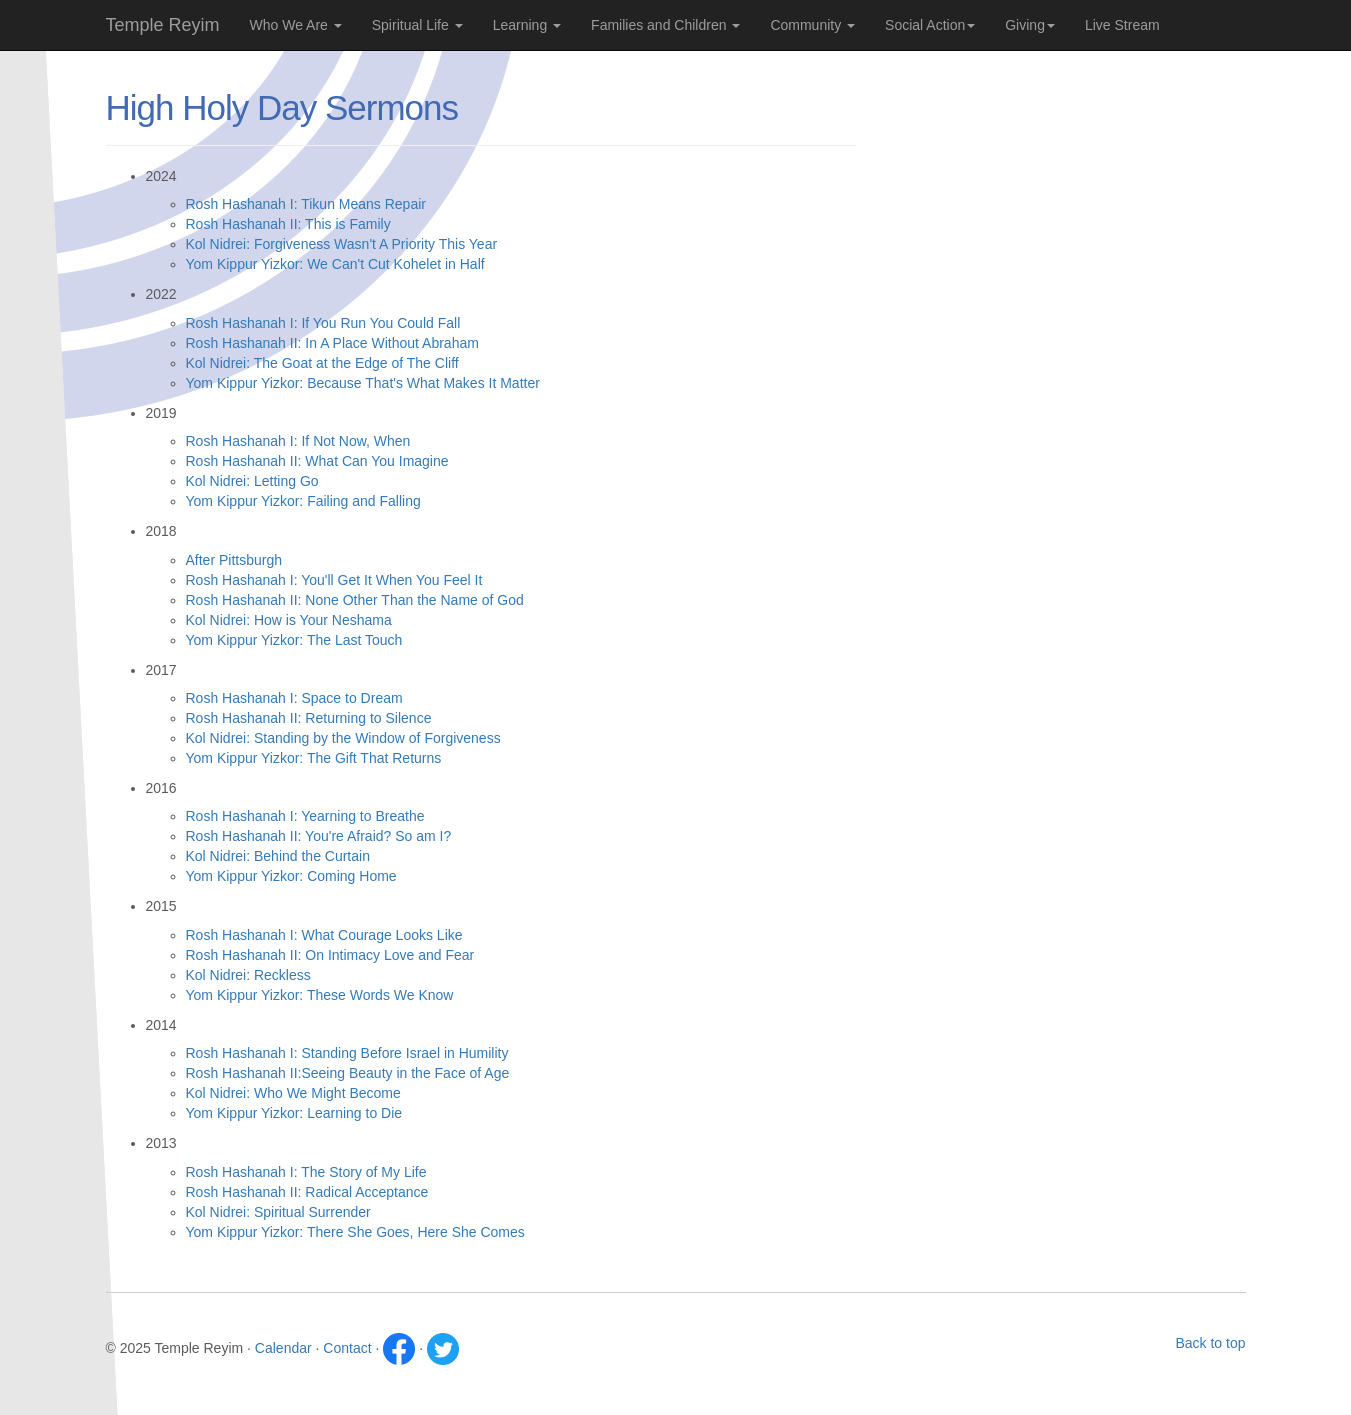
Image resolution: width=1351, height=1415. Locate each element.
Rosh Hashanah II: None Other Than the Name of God (355, 600)
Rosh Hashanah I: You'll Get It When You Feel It (334, 580)
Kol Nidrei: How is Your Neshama (289, 620)
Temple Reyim (163, 25)
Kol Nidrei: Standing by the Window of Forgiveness (343, 738)
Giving (1030, 25)
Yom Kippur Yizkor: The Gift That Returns (314, 758)
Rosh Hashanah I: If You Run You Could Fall (323, 323)
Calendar (283, 1347)
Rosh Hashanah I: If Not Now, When (298, 441)
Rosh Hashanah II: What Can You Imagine (317, 461)
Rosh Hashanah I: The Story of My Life (306, 1172)
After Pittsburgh (234, 560)
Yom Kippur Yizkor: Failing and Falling (303, 501)
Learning (527, 25)
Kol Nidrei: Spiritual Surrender (278, 1212)
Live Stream (1122, 25)
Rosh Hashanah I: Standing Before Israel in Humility (347, 1053)
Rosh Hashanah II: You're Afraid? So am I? (319, 836)
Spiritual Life (417, 25)
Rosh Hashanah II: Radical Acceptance (307, 1192)
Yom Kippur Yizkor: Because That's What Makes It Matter (363, 383)
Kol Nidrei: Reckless (248, 975)
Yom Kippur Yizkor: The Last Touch (294, 640)
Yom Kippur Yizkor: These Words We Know (320, 995)
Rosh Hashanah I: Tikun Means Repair (306, 204)
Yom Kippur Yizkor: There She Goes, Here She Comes (355, 1232)
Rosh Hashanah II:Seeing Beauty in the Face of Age (348, 1073)
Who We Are (296, 25)
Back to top (1210, 1343)
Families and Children (665, 25)
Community (812, 25)
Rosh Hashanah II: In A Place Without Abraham (332, 343)
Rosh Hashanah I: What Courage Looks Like (324, 935)
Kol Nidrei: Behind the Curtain (278, 856)
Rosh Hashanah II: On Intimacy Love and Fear (330, 955)
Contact (347, 1347)
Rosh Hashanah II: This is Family (288, 224)
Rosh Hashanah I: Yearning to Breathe (305, 816)
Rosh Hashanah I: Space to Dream (294, 698)
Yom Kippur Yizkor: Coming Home (291, 876)
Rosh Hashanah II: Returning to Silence (309, 718)
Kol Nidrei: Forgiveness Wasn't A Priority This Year (342, 244)
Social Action (930, 25)
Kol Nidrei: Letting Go (252, 481)
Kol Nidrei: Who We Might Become (293, 1093)
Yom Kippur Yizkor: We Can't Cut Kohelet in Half (335, 264)
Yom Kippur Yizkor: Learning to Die (294, 1113)
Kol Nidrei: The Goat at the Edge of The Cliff (322, 363)
